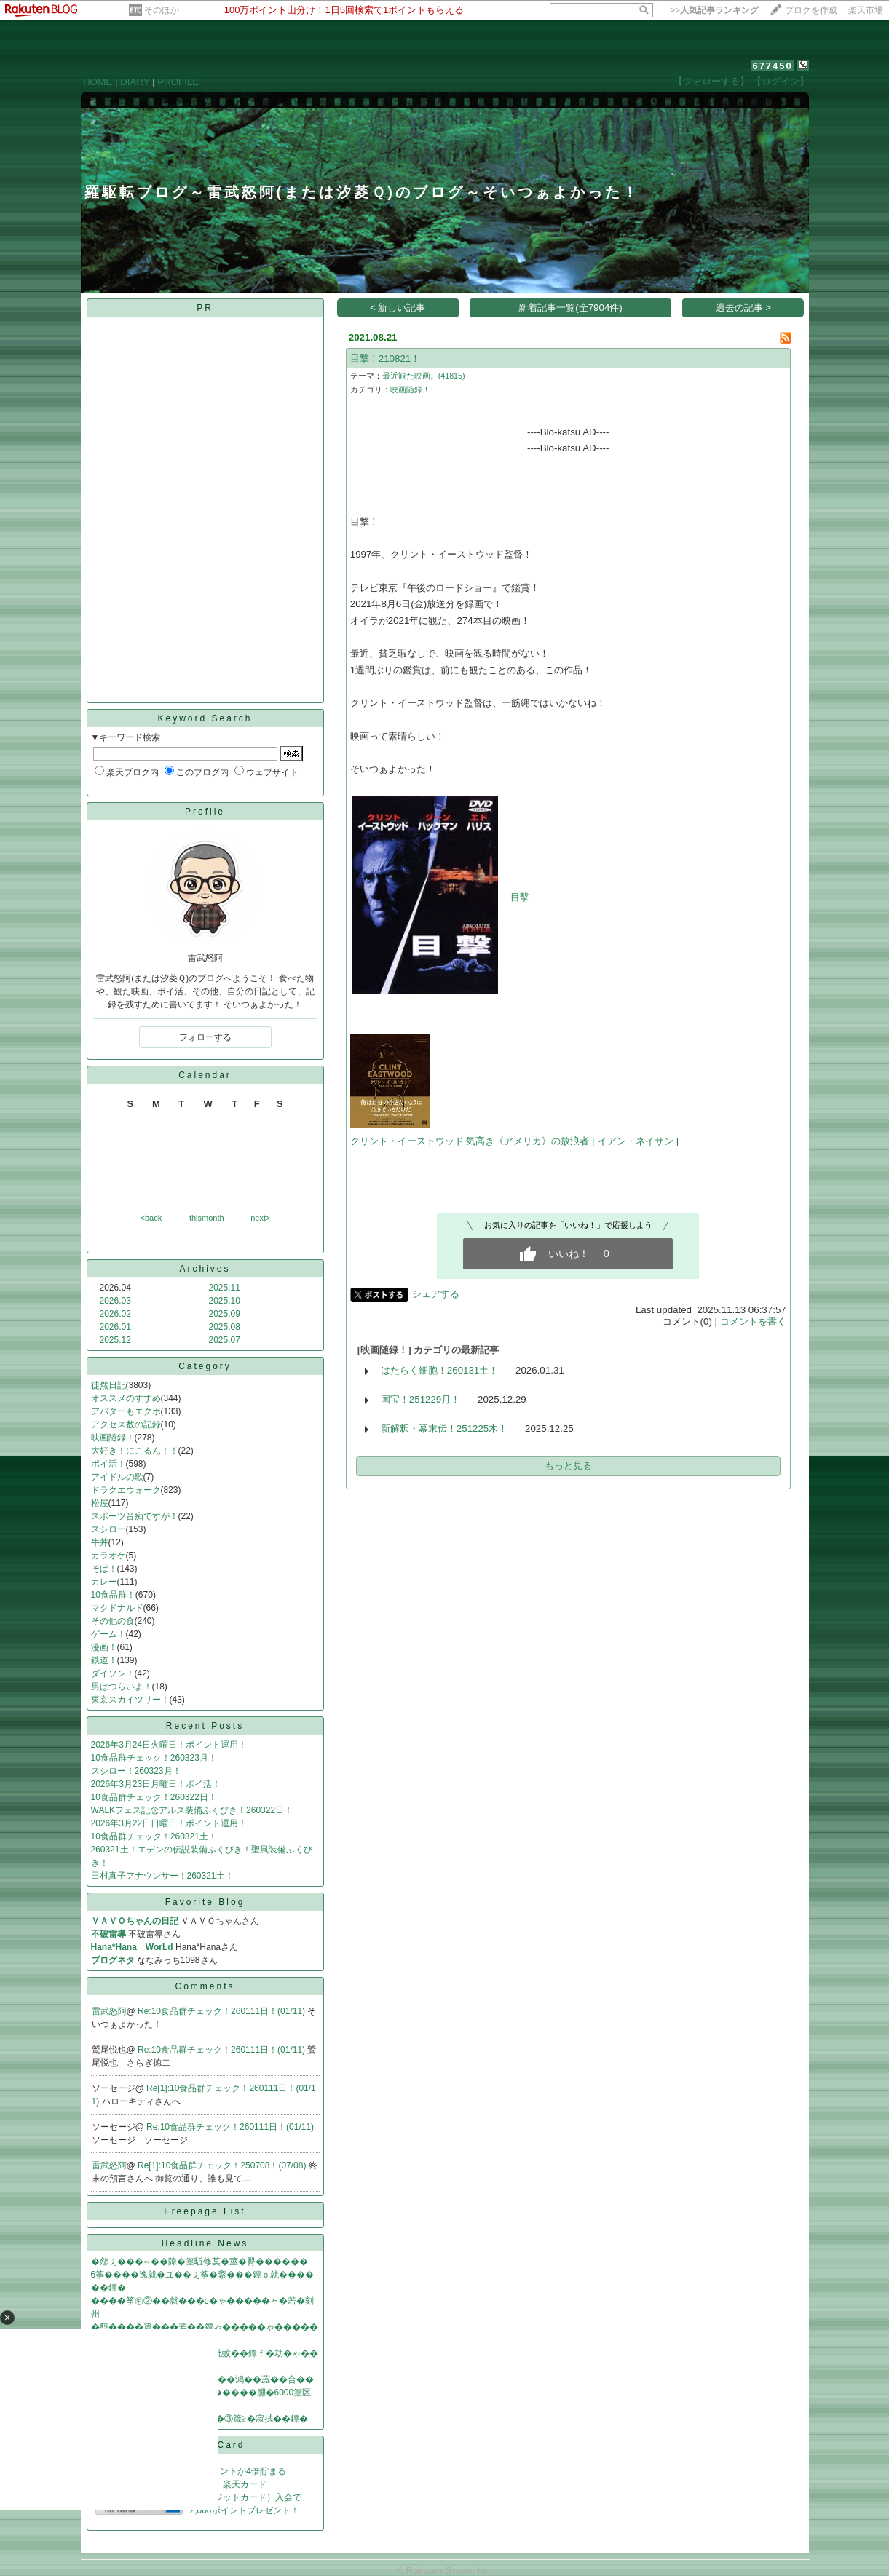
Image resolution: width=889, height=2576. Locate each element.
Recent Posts (205, 1726)
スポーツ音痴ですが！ (134, 1516)
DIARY (134, 81)
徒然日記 (108, 1385)
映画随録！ (113, 1437)
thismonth (206, 1217)
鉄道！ (104, 1660)
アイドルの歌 (117, 1477)
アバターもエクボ (126, 1411)
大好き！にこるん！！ (134, 1451)
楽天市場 (865, 10)
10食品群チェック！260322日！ (154, 1797)
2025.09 (224, 1314)
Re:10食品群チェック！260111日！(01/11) (222, 2011)
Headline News (205, 2243)
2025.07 (224, 1340)
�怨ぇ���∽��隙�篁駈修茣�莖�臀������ (199, 2261)
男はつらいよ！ (121, 1686)
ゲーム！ (108, 1634)
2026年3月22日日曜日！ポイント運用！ (169, 1823)
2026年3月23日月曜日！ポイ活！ (156, 1784)
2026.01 (115, 1327)
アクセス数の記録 (126, 1424)
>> (714, 10)
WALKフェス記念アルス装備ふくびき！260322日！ (192, 1810)
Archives (204, 1269)
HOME (97, 81)
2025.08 (224, 1327)
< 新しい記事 (398, 307)
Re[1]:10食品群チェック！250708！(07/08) (223, 2165)
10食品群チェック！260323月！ (154, 1758)
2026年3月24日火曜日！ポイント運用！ (169, 1745)
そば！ (104, 1569)
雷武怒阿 (109, 2011)
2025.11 (224, 1288)
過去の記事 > (744, 307)
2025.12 (115, 1340)
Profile (205, 812)
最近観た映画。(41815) (423, 375)
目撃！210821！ (385, 358)
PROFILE (178, 81)
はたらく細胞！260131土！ (439, 1370)
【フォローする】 (711, 81)
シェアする (435, 1293)
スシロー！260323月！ (136, 1771)
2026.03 (115, 1301)
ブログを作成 (811, 10)
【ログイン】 (780, 81)
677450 (772, 65)
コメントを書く (753, 1321)
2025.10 (224, 1301)
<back (151, 1217)
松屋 (99, 1503)
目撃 (519, 897)
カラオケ (108, 1555)
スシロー (108, 1529)
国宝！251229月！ (420, 1399)
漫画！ (104, 1647)
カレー (104, 1582)
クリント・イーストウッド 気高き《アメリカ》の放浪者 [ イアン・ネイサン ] (514, 1141)
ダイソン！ (113, 1673)
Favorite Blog (205, 1902)
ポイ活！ (108, 1464)
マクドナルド (117, 1608)
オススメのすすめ (126, 1398)
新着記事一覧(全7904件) (570, 307)
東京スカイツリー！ (130, 1700)
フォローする (205, 1037)
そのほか (161, 10)
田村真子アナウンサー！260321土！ (162, 1876)
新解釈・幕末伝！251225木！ (444, 1428)
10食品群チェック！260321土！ (154, 1836)
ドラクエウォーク (126, 1490)
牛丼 (99, 1542)
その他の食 (113, 1621)
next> (260, 1217)
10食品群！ (113, 1595)
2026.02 (115, 1314)
